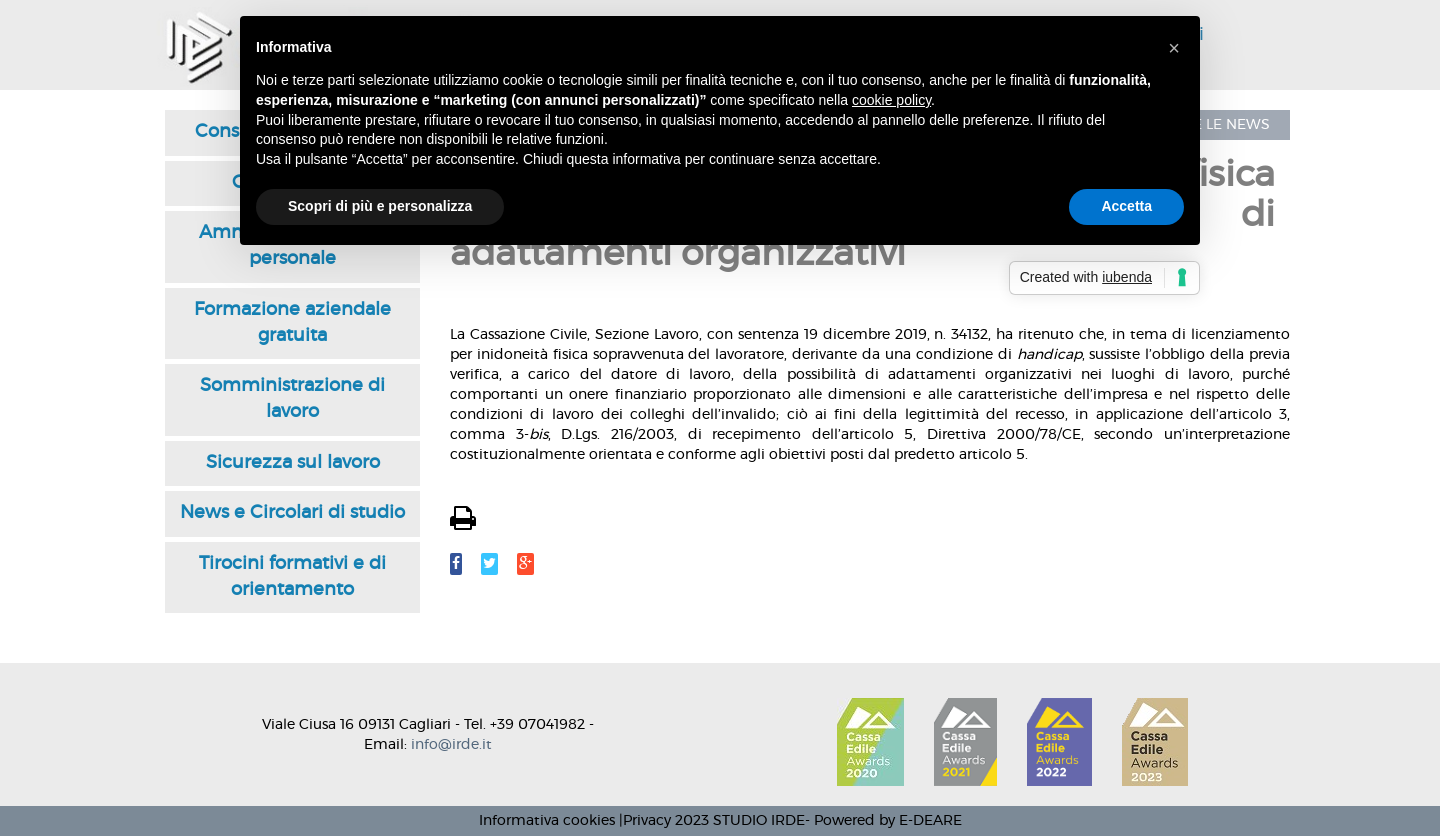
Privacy (647, 821)
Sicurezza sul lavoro (293, 463)
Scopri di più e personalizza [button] (380, 206)
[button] (1174, 48)
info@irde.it (451, 745)
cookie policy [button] (891, 100)
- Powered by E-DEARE (883, 821)
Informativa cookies (547, 821)
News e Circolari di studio (292, 513)
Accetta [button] (1126, 206)
